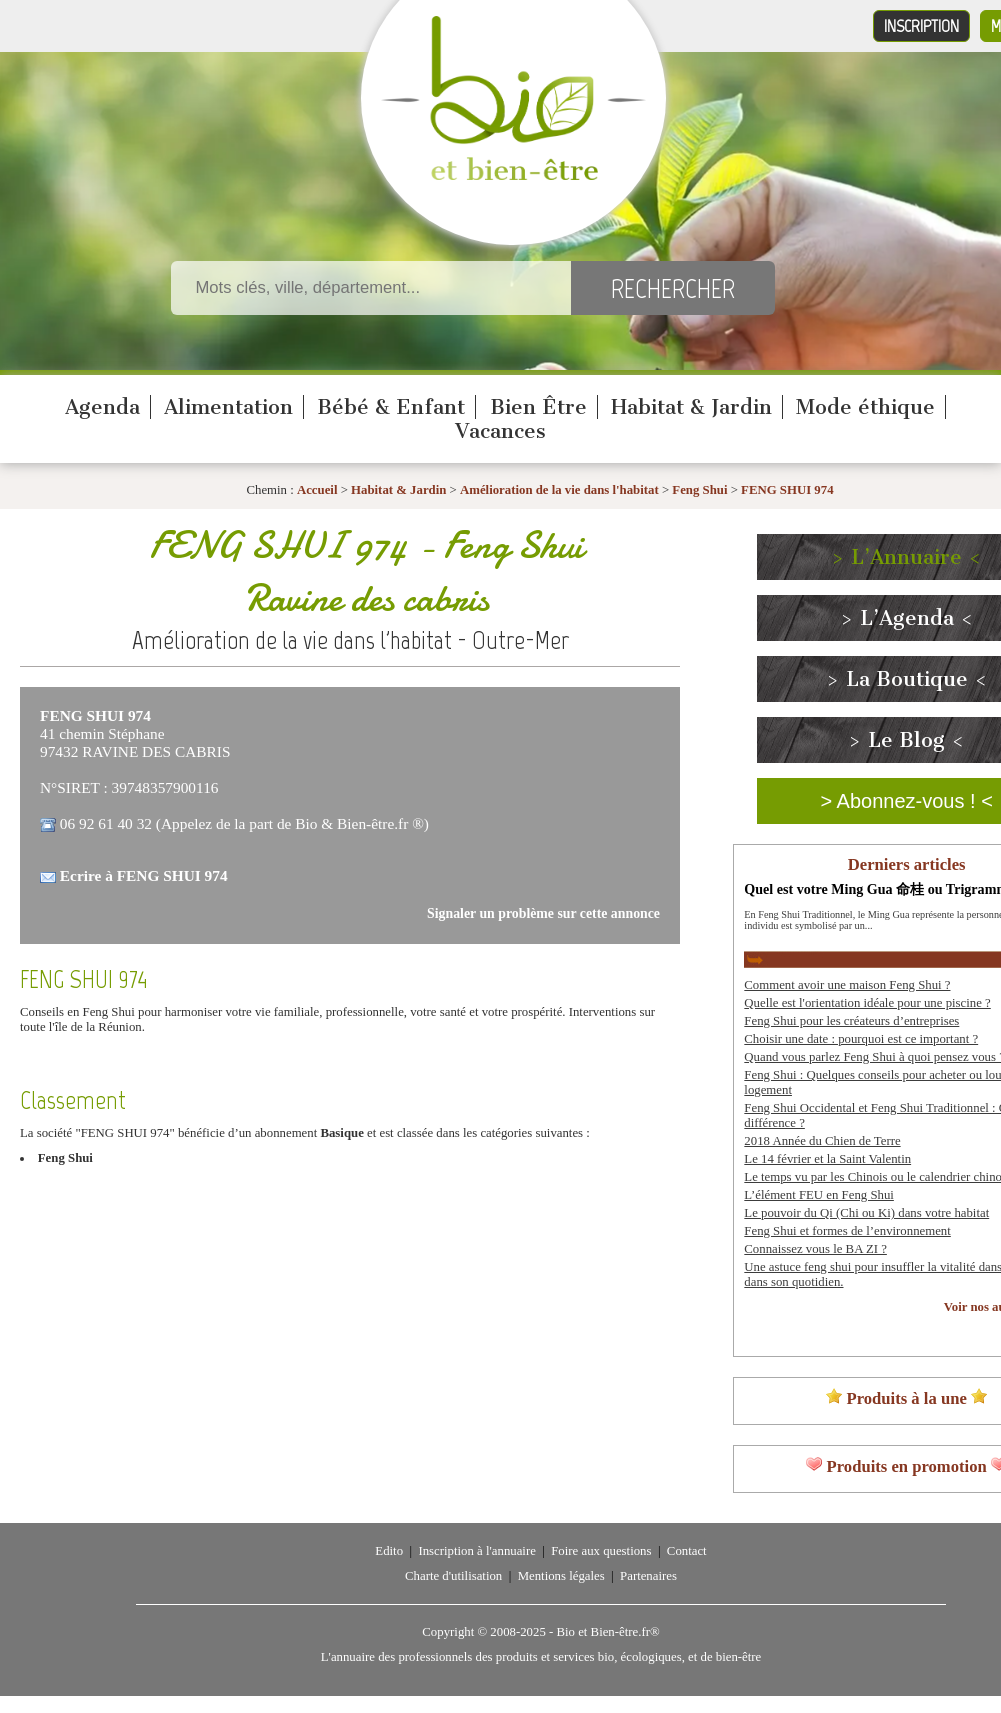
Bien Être (538, 407)
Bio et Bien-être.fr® (607, 1632)
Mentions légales (561, 1576)
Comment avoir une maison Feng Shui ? (847, 985)
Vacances (500, 431)
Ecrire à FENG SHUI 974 (144, 875)
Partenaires (648, 1576)
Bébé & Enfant (391, 407)
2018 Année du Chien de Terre (822, 1141)
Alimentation (228, 407)
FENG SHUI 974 (787, 490)
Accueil (317, 490)
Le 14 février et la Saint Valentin (827, 1159)
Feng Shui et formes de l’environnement (847, 1231)
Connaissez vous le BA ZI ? (815, 1249)
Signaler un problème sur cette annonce (543, 913)
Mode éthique (865, 407)
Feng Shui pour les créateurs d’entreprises (851, 1021)
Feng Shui (699, 490)
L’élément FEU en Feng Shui (819, 1195)
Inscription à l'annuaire (476, 1551)
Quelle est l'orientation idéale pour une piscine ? (867, 1003)
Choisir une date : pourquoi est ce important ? (861, 1039)
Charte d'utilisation (453, 1576)
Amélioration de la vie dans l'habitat (559, 490)
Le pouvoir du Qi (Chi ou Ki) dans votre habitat (866, 1213)
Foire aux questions (601, 1551)
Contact (687, 1551)
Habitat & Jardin (691, 407)
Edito (389, 1551)
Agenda (102, 407)
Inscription (921, 26)
